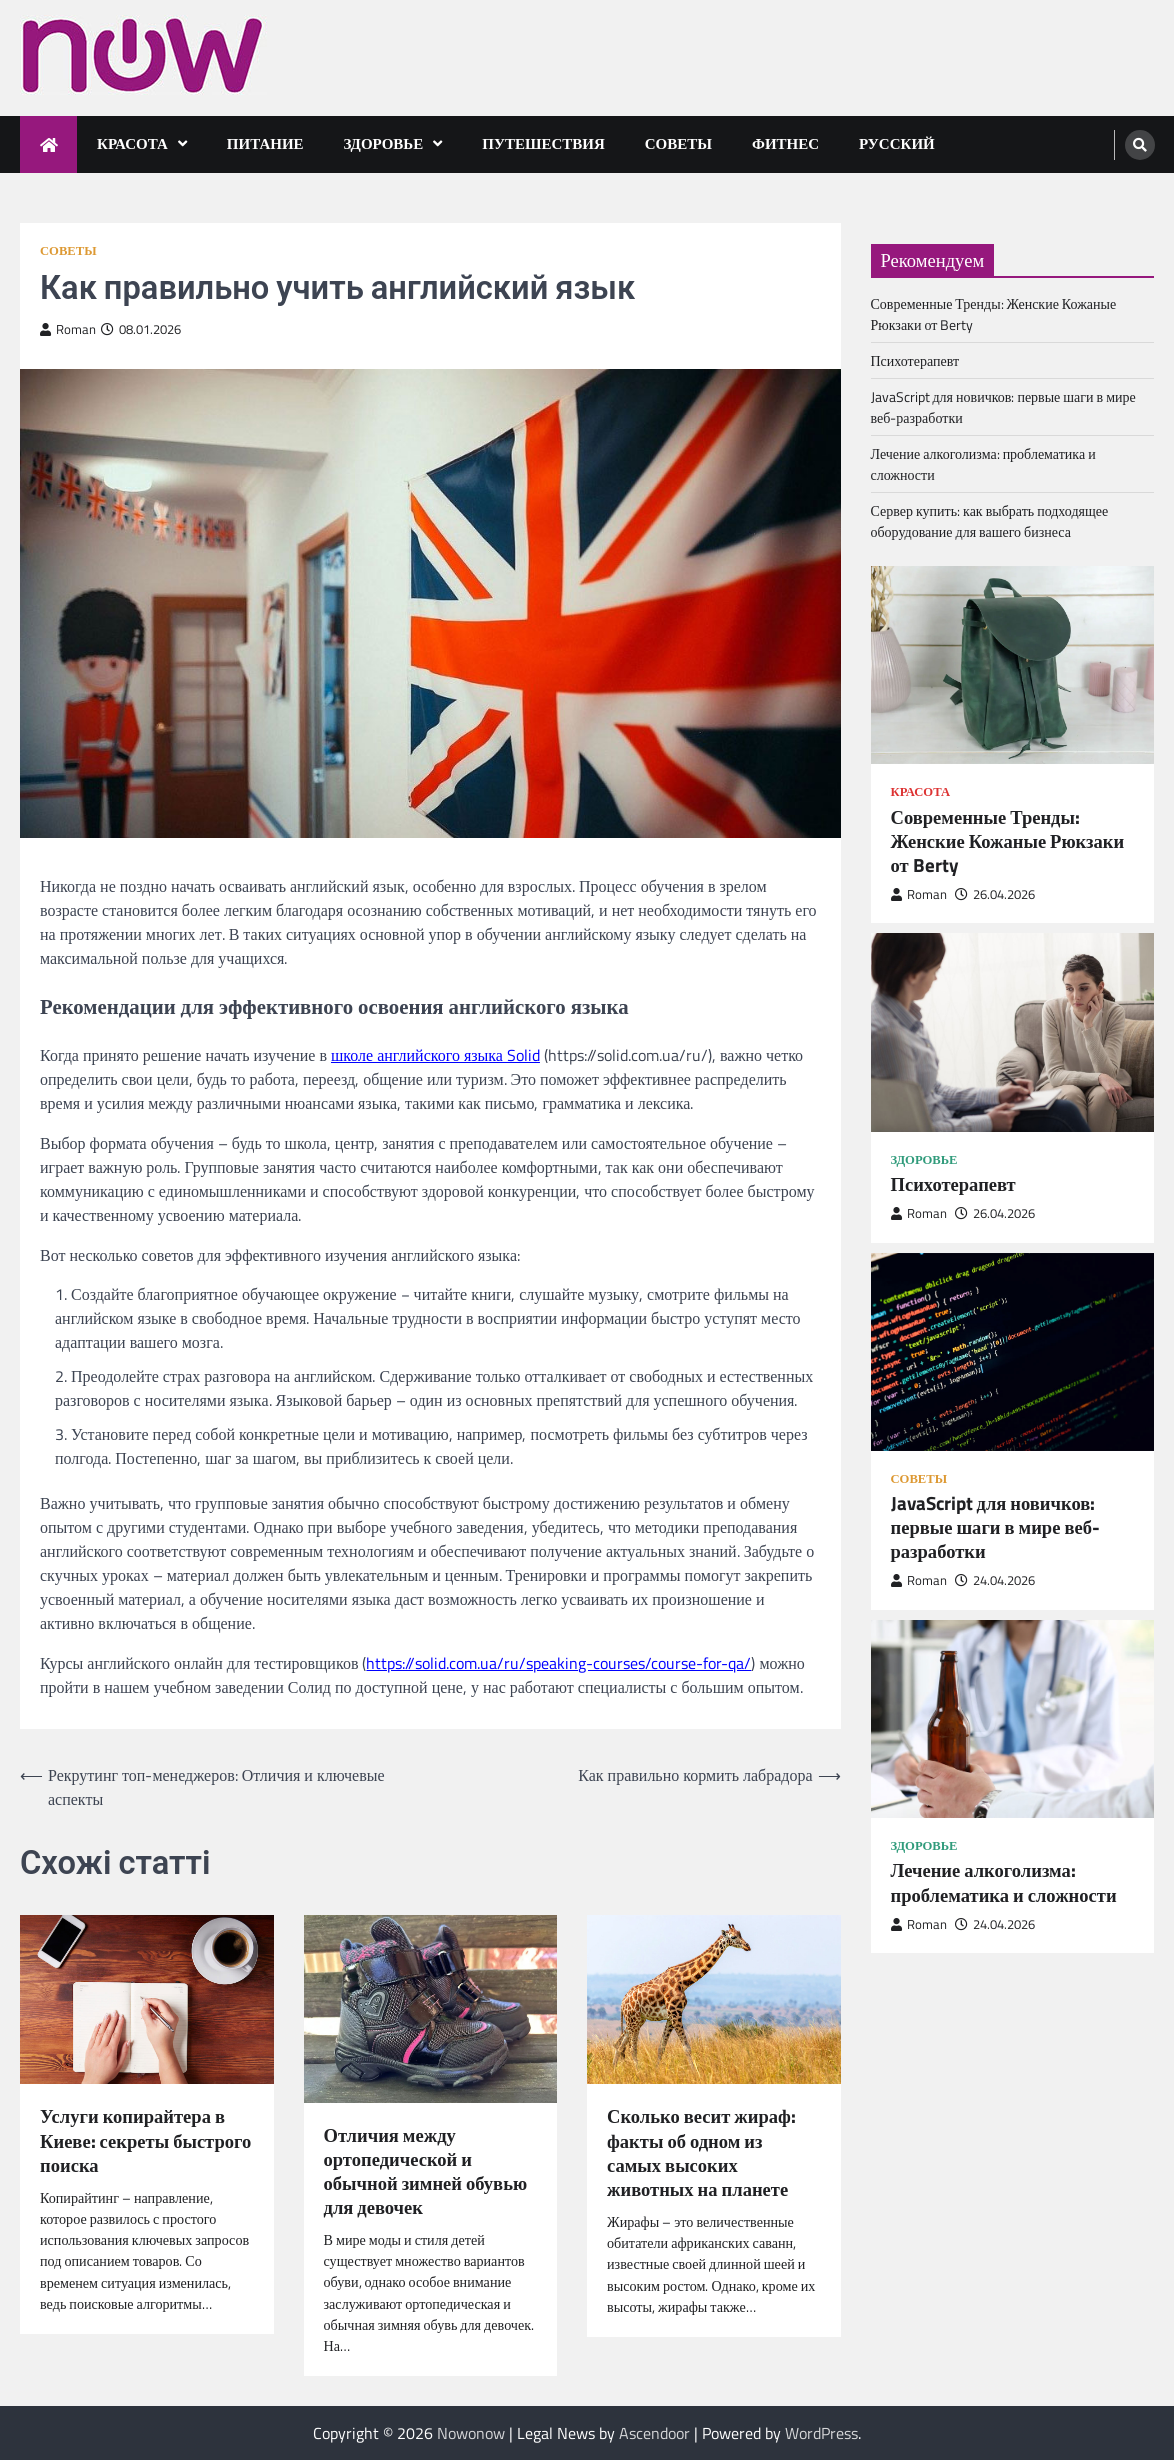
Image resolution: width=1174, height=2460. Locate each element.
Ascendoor (654, 2433)
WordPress (821, 2433)
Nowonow (471, 2433)
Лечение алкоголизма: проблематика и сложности (1004, 1882)
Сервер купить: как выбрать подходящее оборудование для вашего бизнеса (990, 521)
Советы (678, 143)
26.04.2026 (995, 894)
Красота (132, 143)
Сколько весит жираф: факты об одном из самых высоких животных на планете (701, 2152)
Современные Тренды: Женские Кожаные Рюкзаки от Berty (1008, 841)
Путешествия (543, 143)
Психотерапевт (915, 360)
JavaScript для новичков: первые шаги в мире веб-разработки (995, 1527)
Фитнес (785, 143)
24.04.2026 (995, 1580)
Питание (265, 143)
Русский (897, 143)
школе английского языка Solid (435, 1055)
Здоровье (384, 143)
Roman (68, 329)
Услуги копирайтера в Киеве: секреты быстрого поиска (145, 2140)
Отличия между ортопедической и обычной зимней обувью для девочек (426, 2171)
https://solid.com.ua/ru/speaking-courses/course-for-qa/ (558, 1663)
